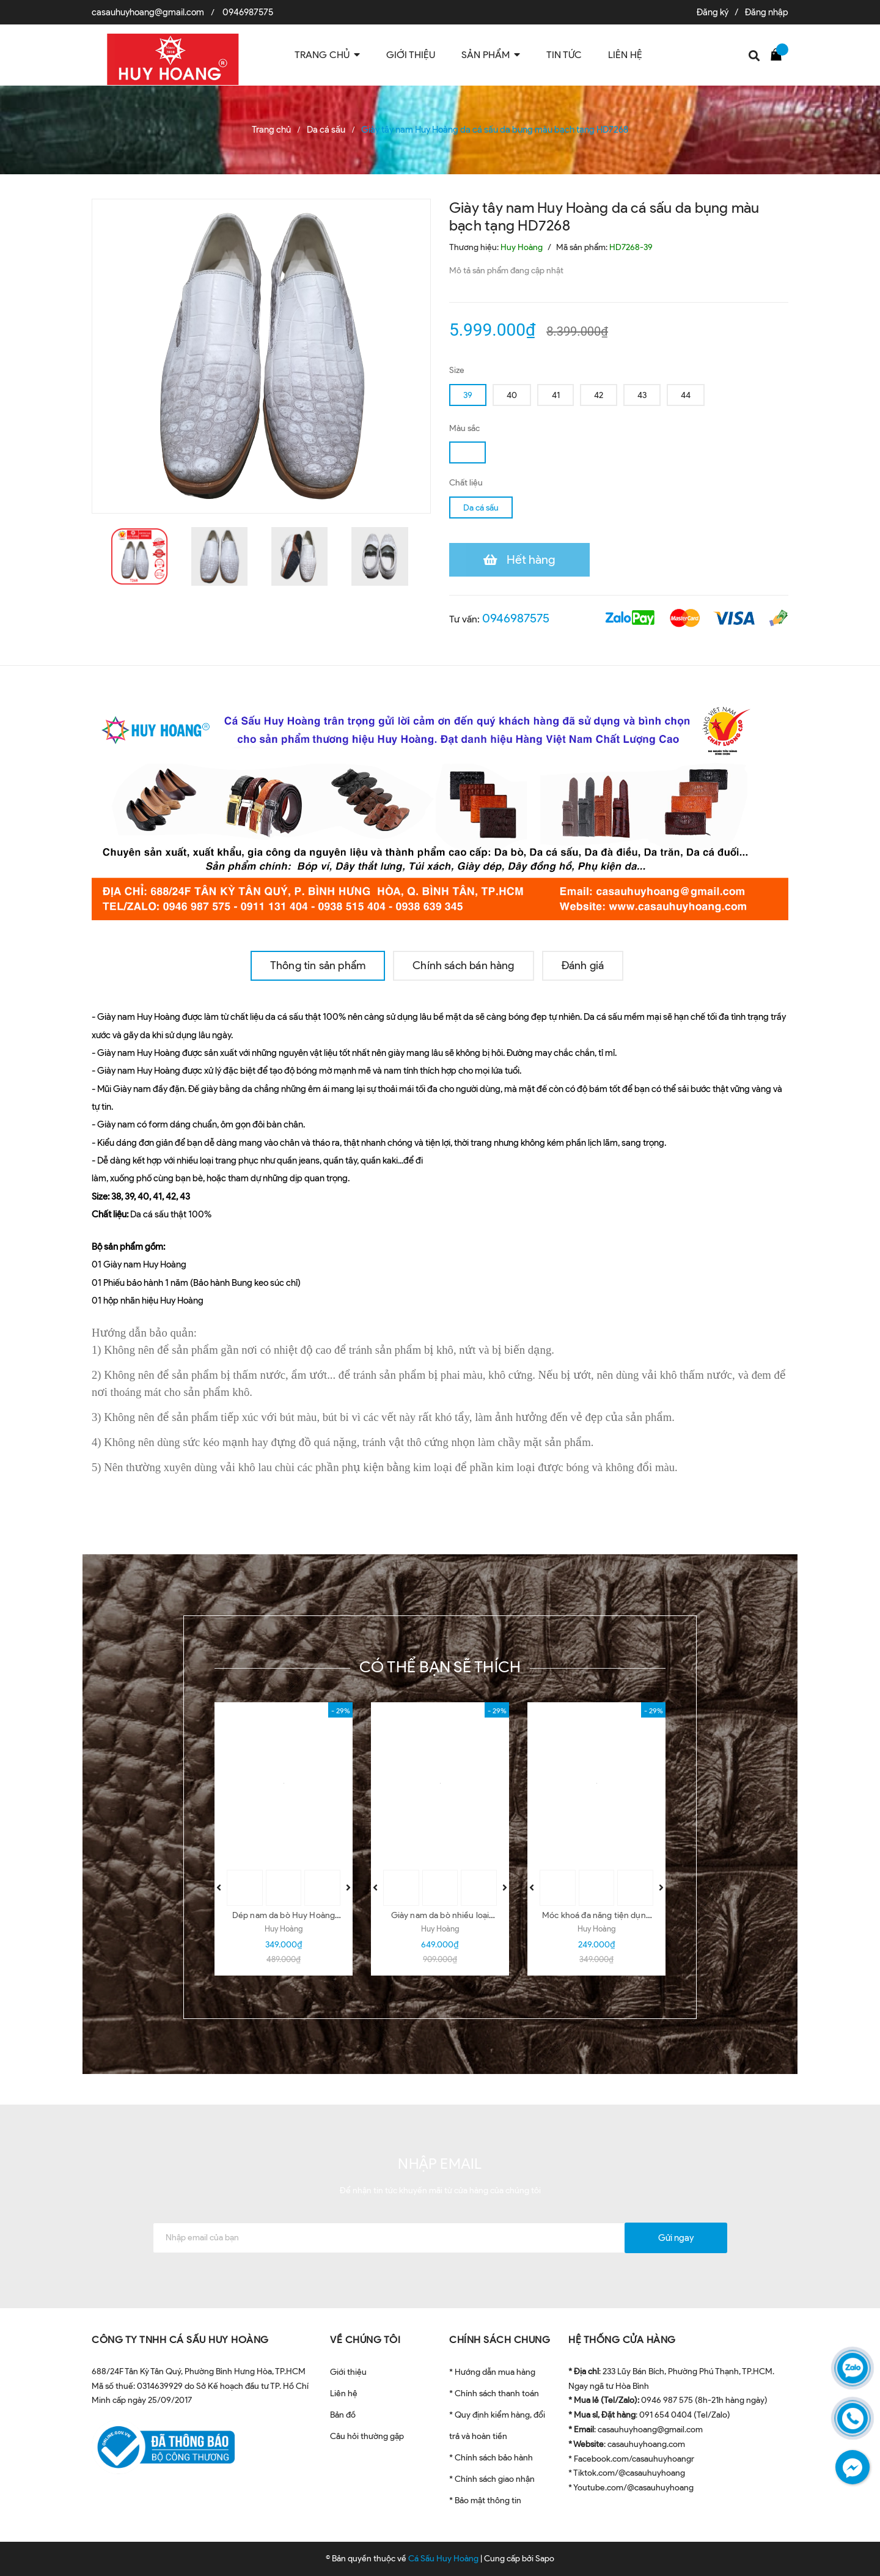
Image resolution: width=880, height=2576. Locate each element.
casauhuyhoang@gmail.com (148, 12)
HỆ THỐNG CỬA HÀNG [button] (622, 2339)
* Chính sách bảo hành (491, 2457)
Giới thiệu (348, 2372)
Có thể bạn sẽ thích (440, 1667)
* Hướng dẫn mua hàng (492, 2372)
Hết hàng (531, 559)
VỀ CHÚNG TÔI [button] (365, 2339)
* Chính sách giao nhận (492, 2479)
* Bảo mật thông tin (485, 2500)
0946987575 (247, 12)
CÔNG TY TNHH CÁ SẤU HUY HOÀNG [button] (180, 2339)
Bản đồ (343, 2415)
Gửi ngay (676, 2237)
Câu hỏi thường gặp (367, 2436)
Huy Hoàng (283, 1928)
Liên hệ (344, 2393)
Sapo (544, 2558)
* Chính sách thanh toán (494, 2393)
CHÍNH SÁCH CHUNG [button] (499, 2339)
